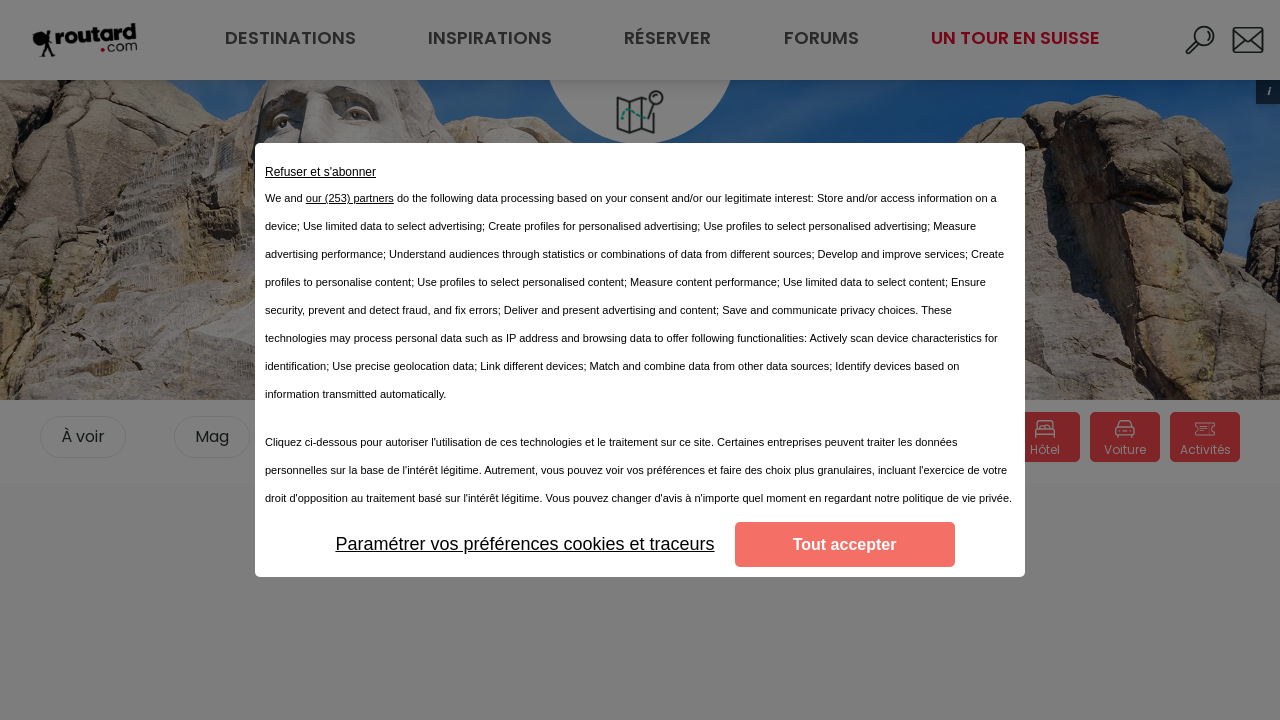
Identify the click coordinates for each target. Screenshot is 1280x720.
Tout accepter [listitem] (845, 544)
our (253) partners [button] (350, 198)
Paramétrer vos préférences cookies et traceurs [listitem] (524, 544)
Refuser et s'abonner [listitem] (320, 172)
